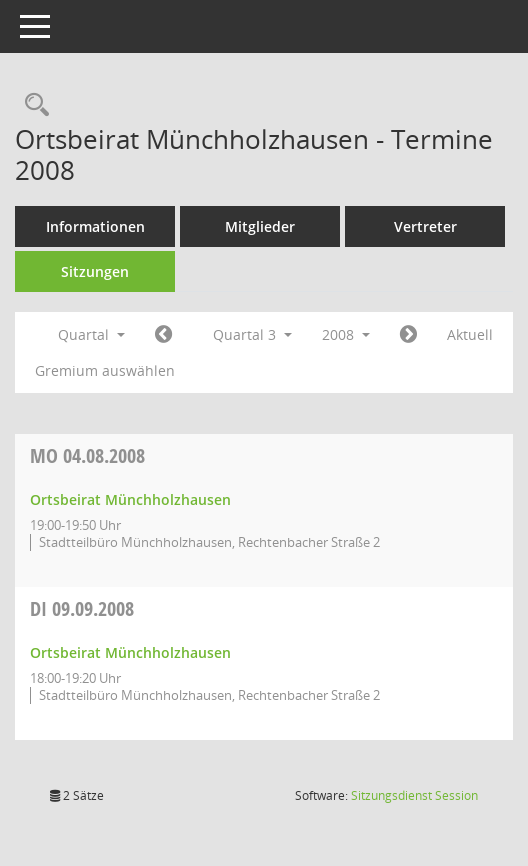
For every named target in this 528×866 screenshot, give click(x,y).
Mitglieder (260, 226)
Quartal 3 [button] (252, 334)
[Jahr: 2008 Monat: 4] (163, 335)
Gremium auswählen (105, 370)
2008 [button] (346, 334)
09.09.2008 (82, 608)
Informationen (95, 226)
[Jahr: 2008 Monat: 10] (408, 335)
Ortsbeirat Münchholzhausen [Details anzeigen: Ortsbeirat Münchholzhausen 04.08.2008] (130, 499)
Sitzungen (95, 271)
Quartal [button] (91, 334)
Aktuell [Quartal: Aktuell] (470, 334)
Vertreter (425, 226)
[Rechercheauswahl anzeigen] (32, 105)
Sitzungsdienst (414, 795)
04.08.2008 (87, 455)
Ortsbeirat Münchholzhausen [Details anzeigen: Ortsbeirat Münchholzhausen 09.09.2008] (130, 652)
